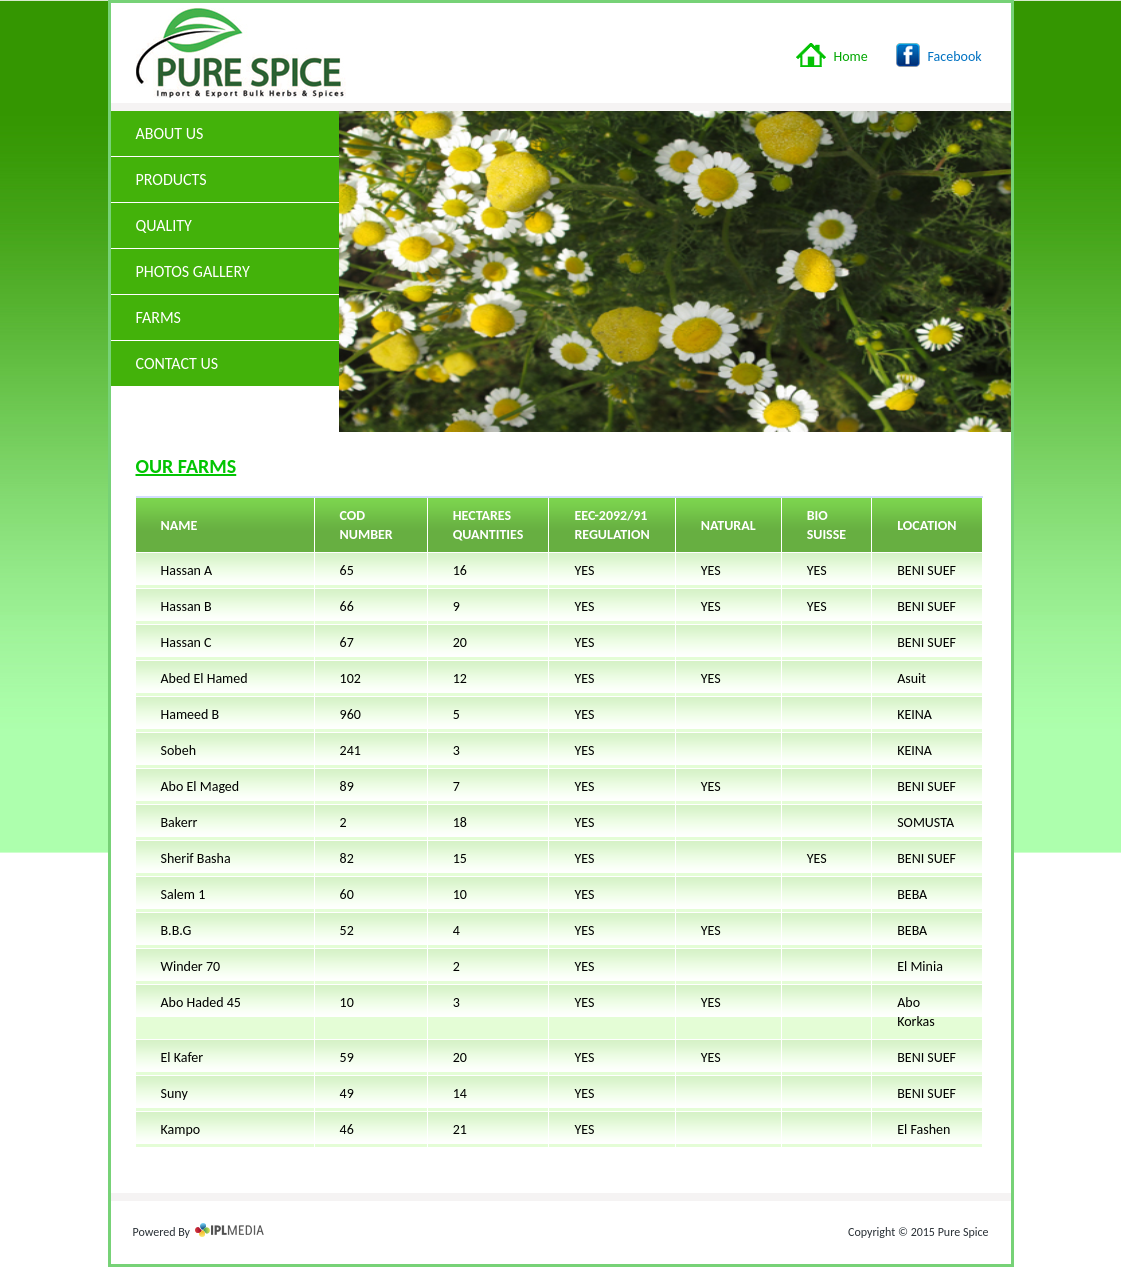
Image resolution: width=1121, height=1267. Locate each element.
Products (226, 179)
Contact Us (177, 363)
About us (170, 133)
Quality (226, 225)
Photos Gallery (193, 271)
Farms (158, 317)
